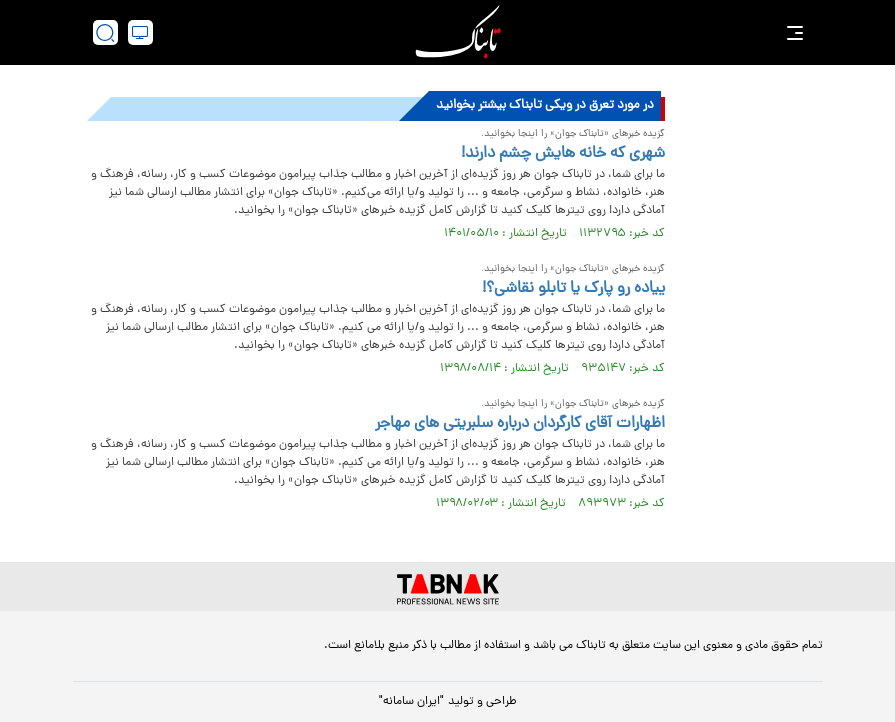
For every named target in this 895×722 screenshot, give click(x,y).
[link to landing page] (458, 32)
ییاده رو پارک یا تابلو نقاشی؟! (573, 289)
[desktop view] (140, 32)
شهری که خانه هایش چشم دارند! (563, 154)
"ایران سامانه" (411, 702)
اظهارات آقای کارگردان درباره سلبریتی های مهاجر (520, 424)
